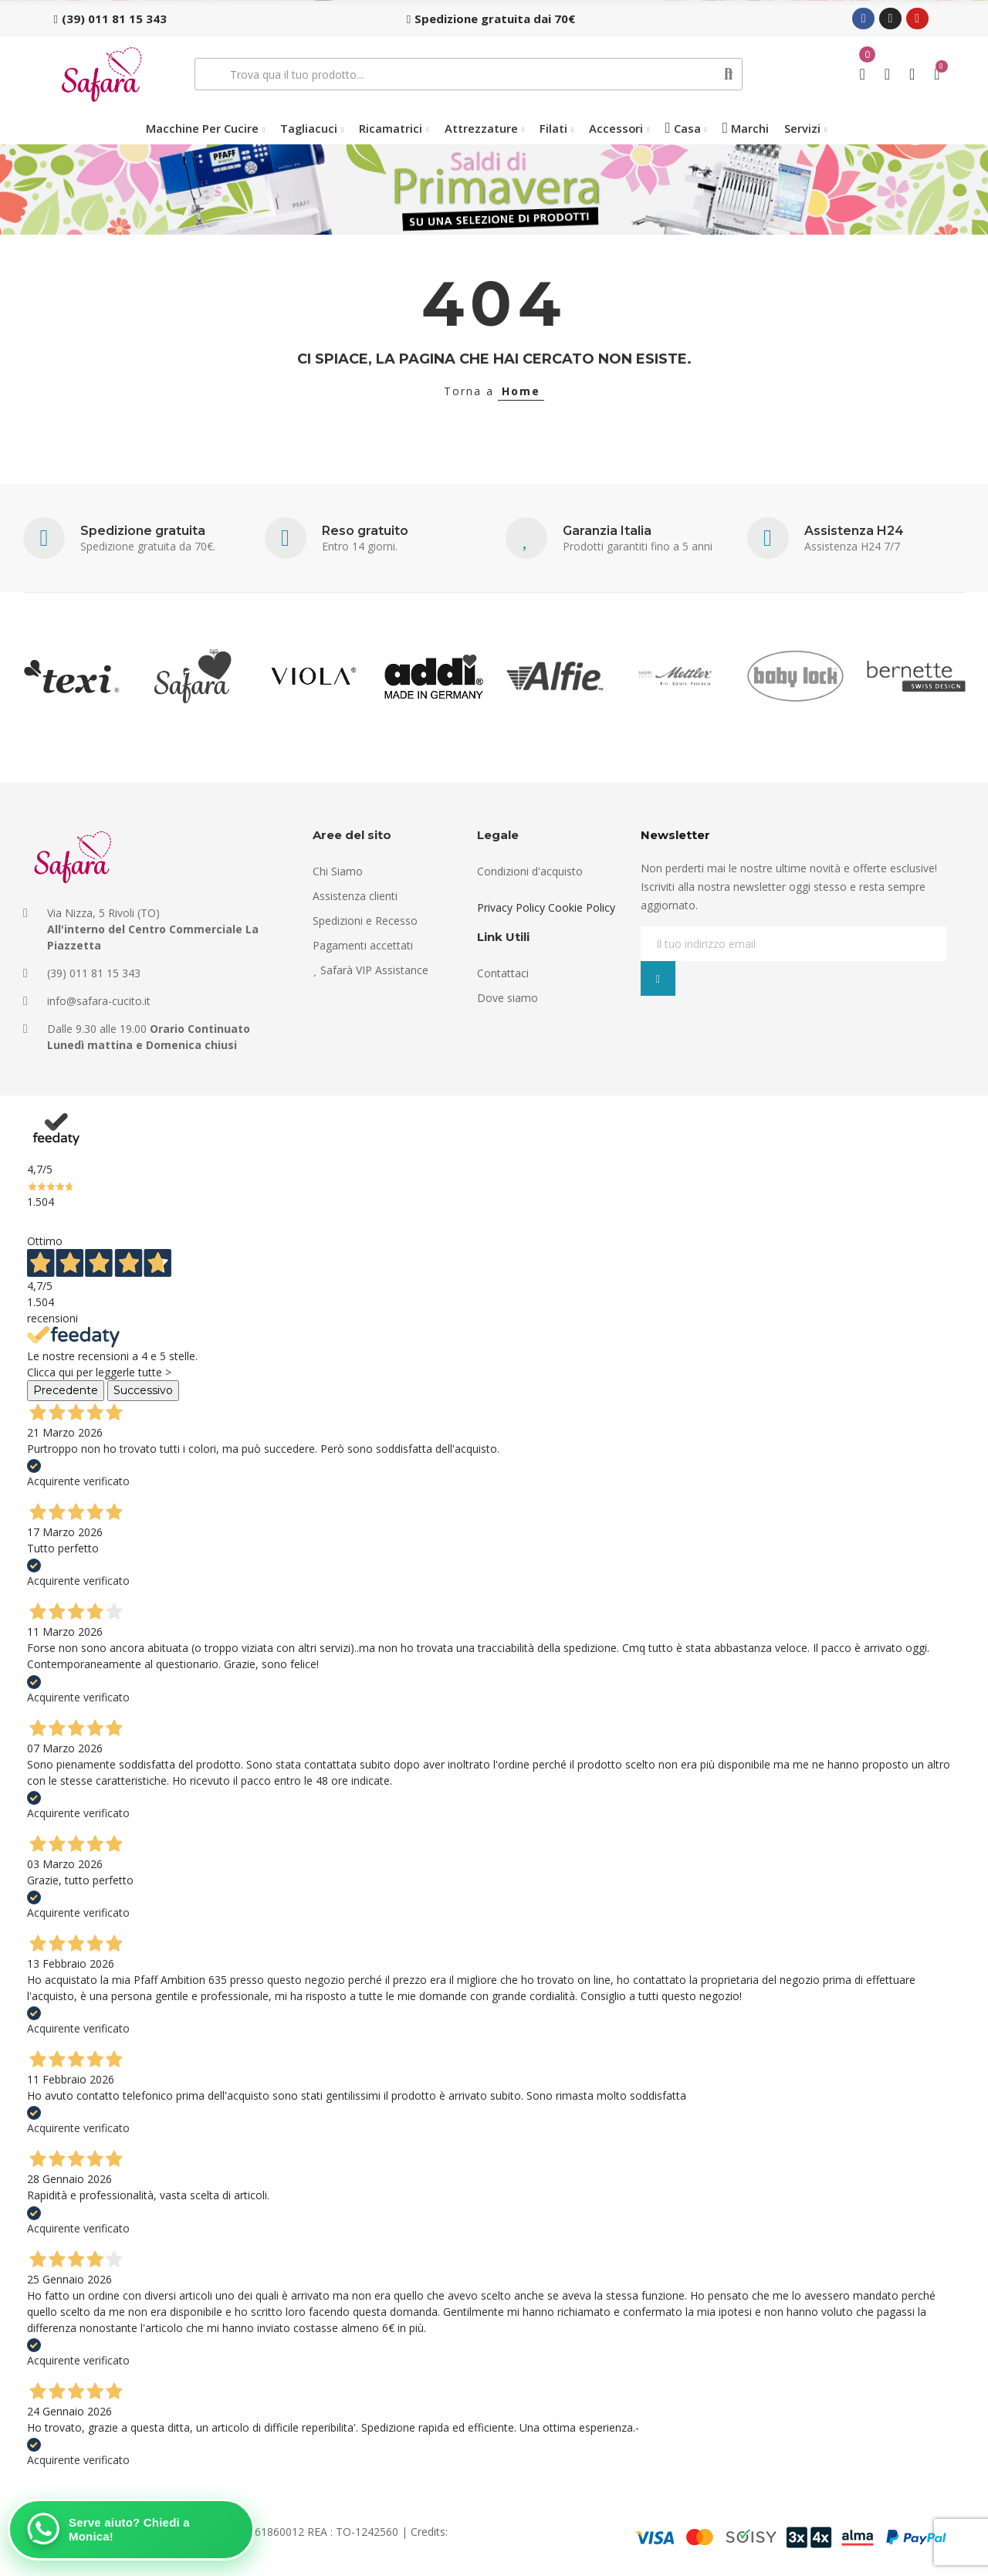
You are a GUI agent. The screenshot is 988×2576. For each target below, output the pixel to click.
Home (521, 391)
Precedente (65, 1390)
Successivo (143, 1390)
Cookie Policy (581, 907)
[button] (110, 18)
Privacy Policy (511, 907)
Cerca (729, 74)
